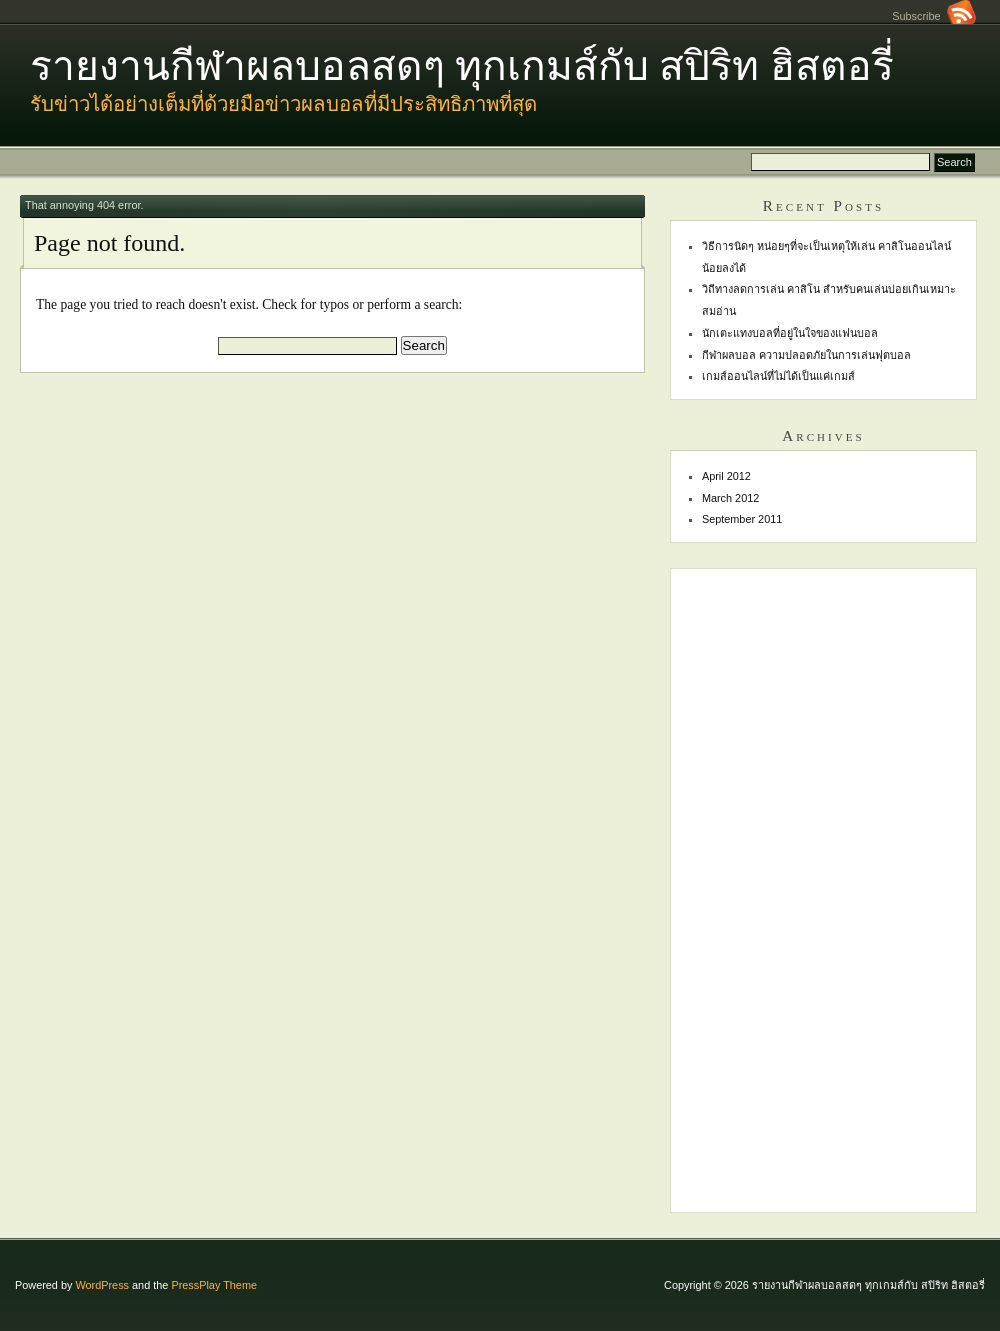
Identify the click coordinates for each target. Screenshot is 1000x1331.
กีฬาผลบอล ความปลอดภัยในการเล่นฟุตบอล (806, 355)
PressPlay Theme (214, 1285)
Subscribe (934, 16)
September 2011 (742, 519)
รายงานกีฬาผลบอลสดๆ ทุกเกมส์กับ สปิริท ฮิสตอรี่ (462, 66)
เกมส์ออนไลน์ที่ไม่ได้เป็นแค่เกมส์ (778, 376)
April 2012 (726, 476)
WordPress (102, 1285)
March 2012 (730, 498)
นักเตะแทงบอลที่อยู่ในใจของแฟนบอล (790, 333)
